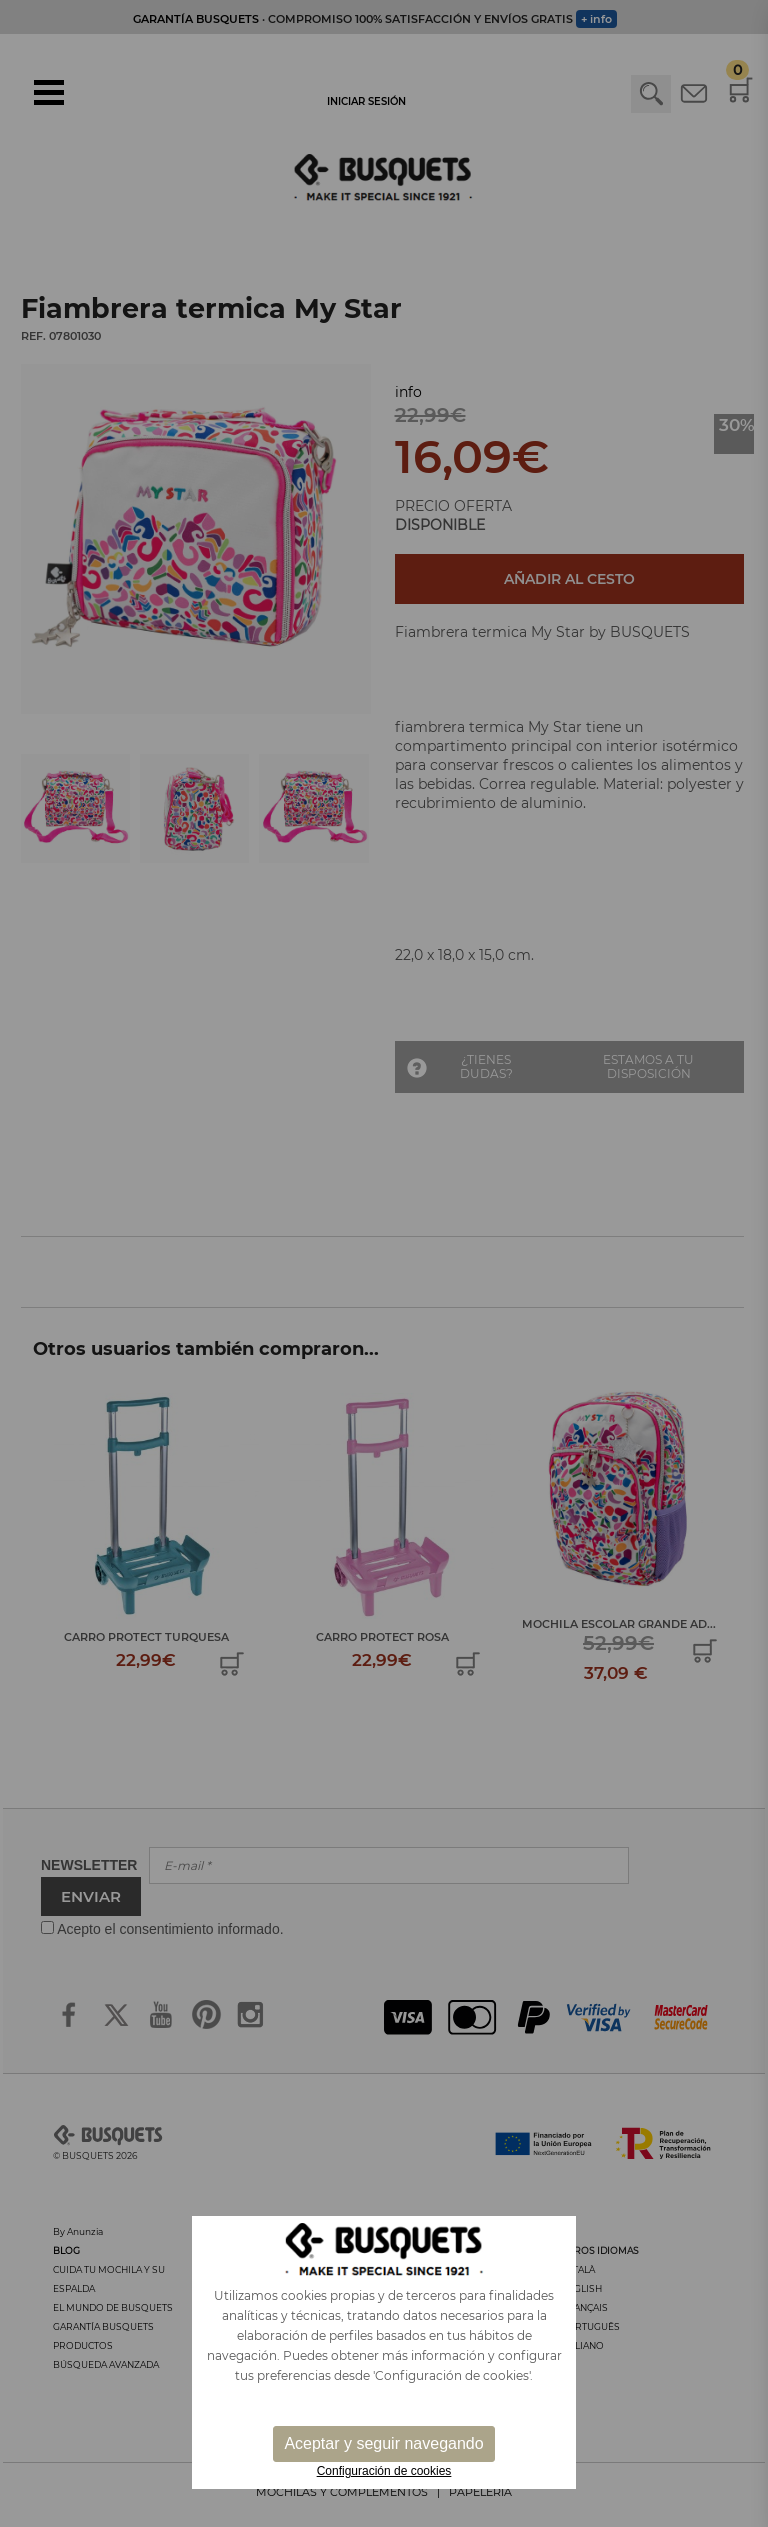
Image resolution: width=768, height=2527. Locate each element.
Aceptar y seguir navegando (383, 2443)
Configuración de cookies (384, 2471)
